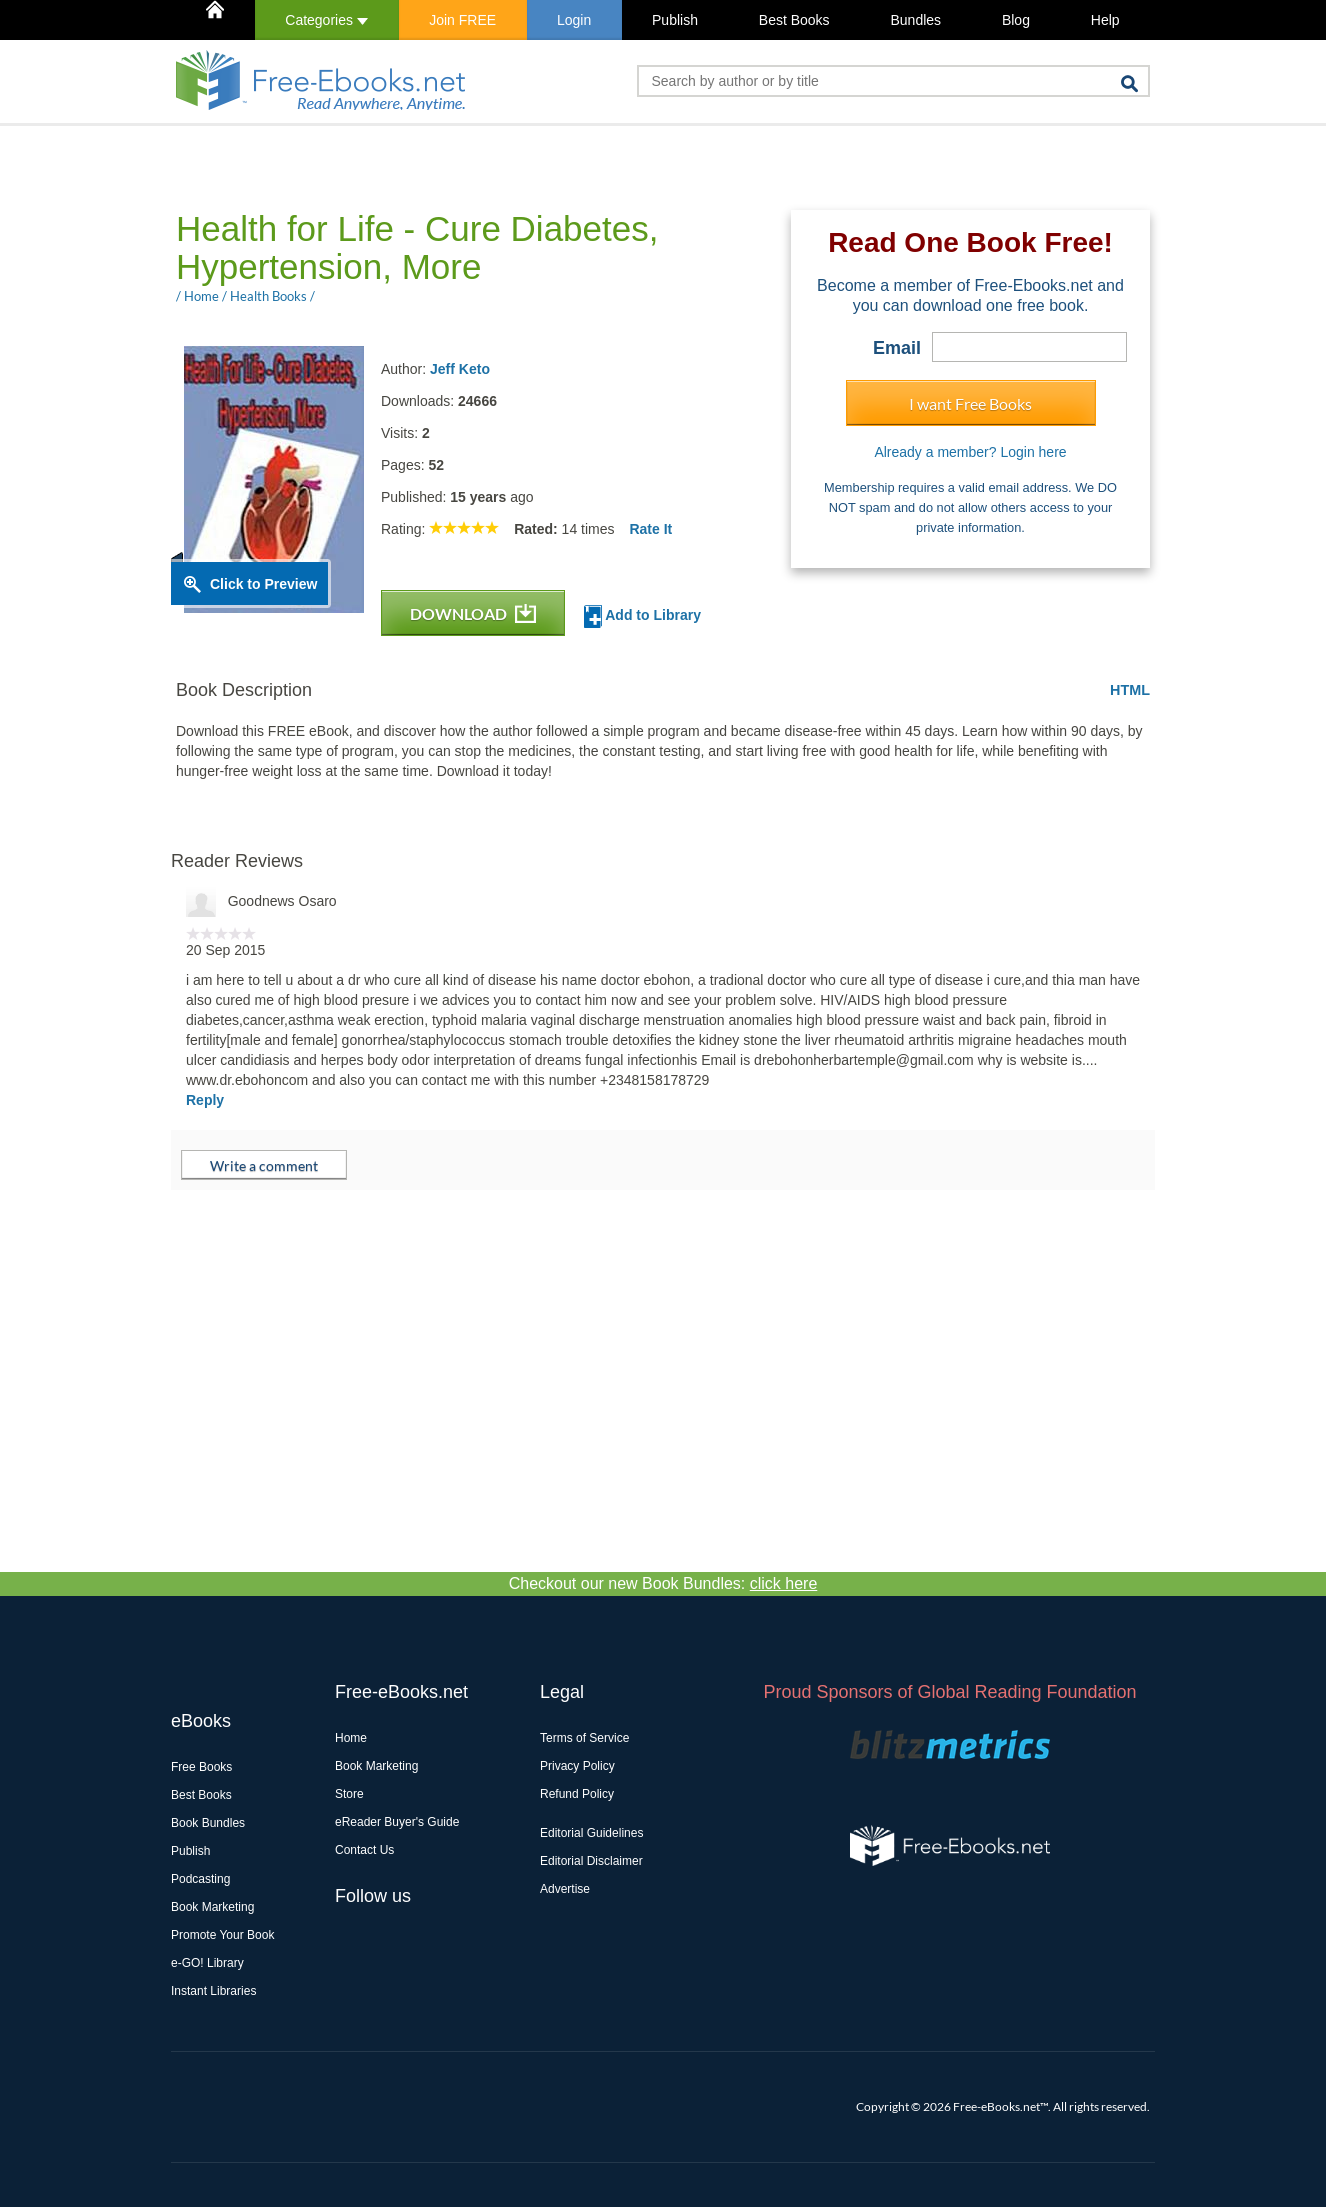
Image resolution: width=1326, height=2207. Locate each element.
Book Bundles (208, 1823)
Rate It (650, 529)
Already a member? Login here (970, 452)
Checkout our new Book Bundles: (663, 1583)
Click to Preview (263, 584)
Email (897, 348)
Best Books (794, 20)
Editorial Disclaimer (591, 1861)
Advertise (565, 1889)
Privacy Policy (577, 1766)
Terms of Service (584, 1738)
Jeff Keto (460, 369)
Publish (675, 20)
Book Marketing (212, 1907)
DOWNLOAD (473, 613)
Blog (1016, 20)
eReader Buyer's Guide (397, 1822)
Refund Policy (577, 1794)
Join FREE (462, 20)
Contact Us (364, 1850)
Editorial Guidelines (591, 1833)
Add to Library (642, 616)
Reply (205, 1100)
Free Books (201, 1767)
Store (349, 1794)
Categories (326, 20)
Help (1105, 20)
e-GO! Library (207, 1963)
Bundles (915, 20)
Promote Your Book (222, 1935)
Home (351, 1738)
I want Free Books (970, 403)
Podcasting (200, 1879)
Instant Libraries (213, 1991)
